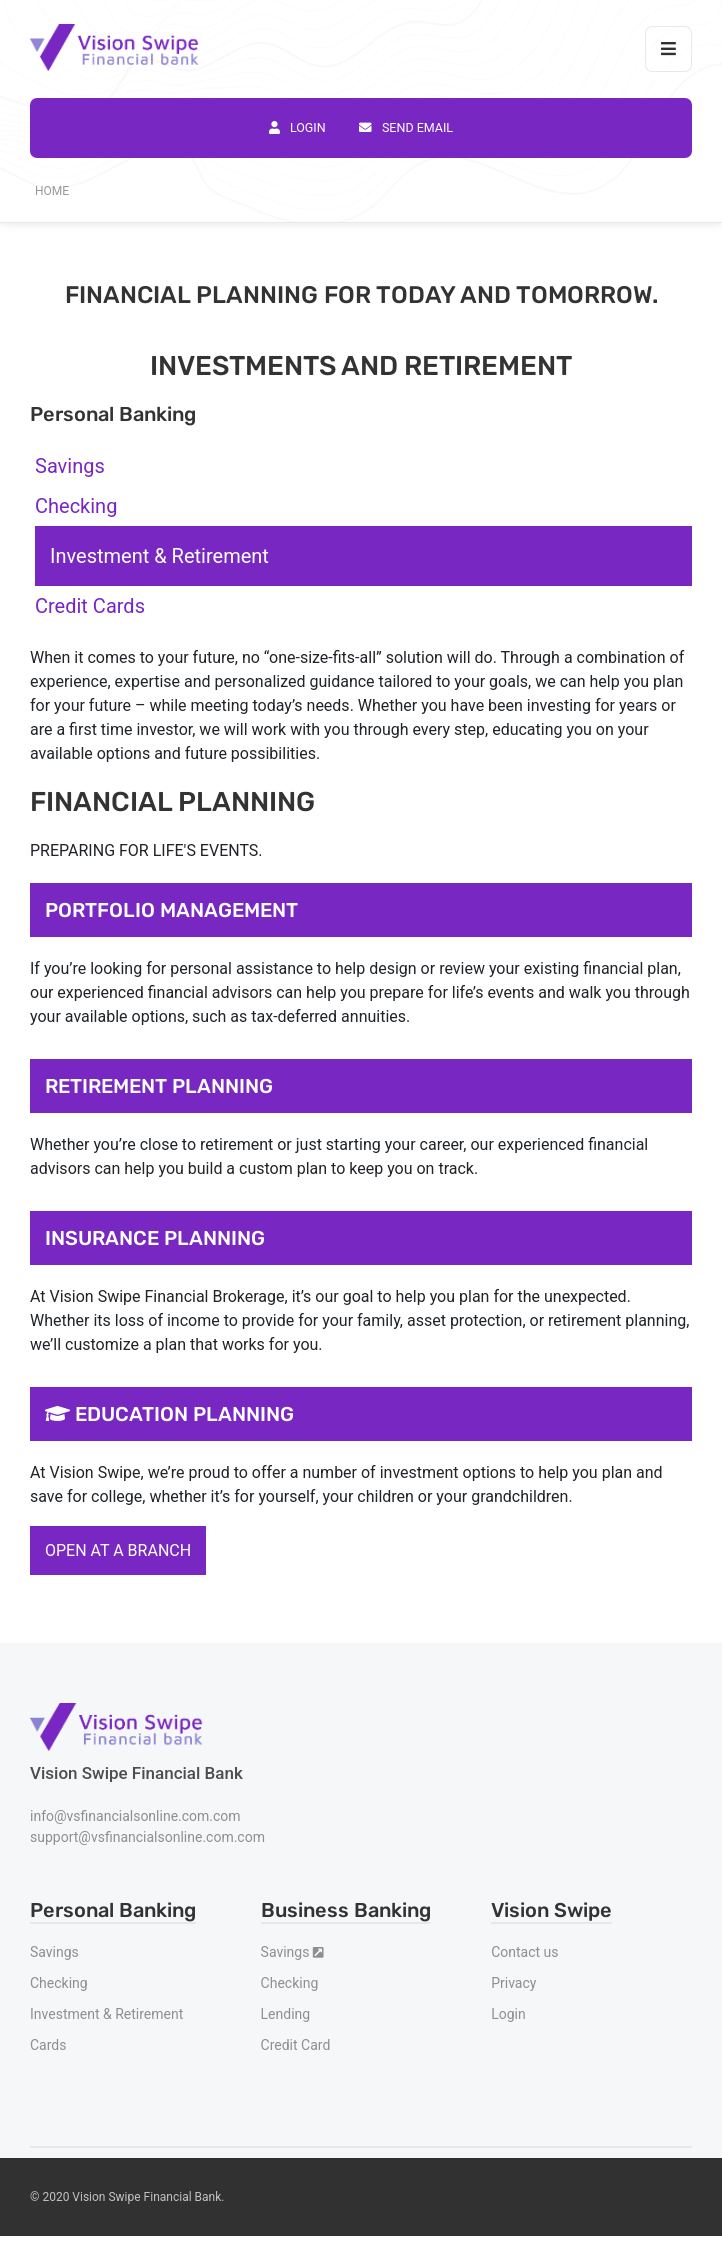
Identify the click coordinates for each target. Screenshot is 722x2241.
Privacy (513, 1983)
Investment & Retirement (106, 2014)
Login (297, 127)
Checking (59, 1983)
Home (52, 191)
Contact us (524, 1952)
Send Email (406, 127)
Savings (54, 1952)
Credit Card (296, 2045)
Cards (48, 2045)
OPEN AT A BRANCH (118, 1550)
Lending (286, 2014)
